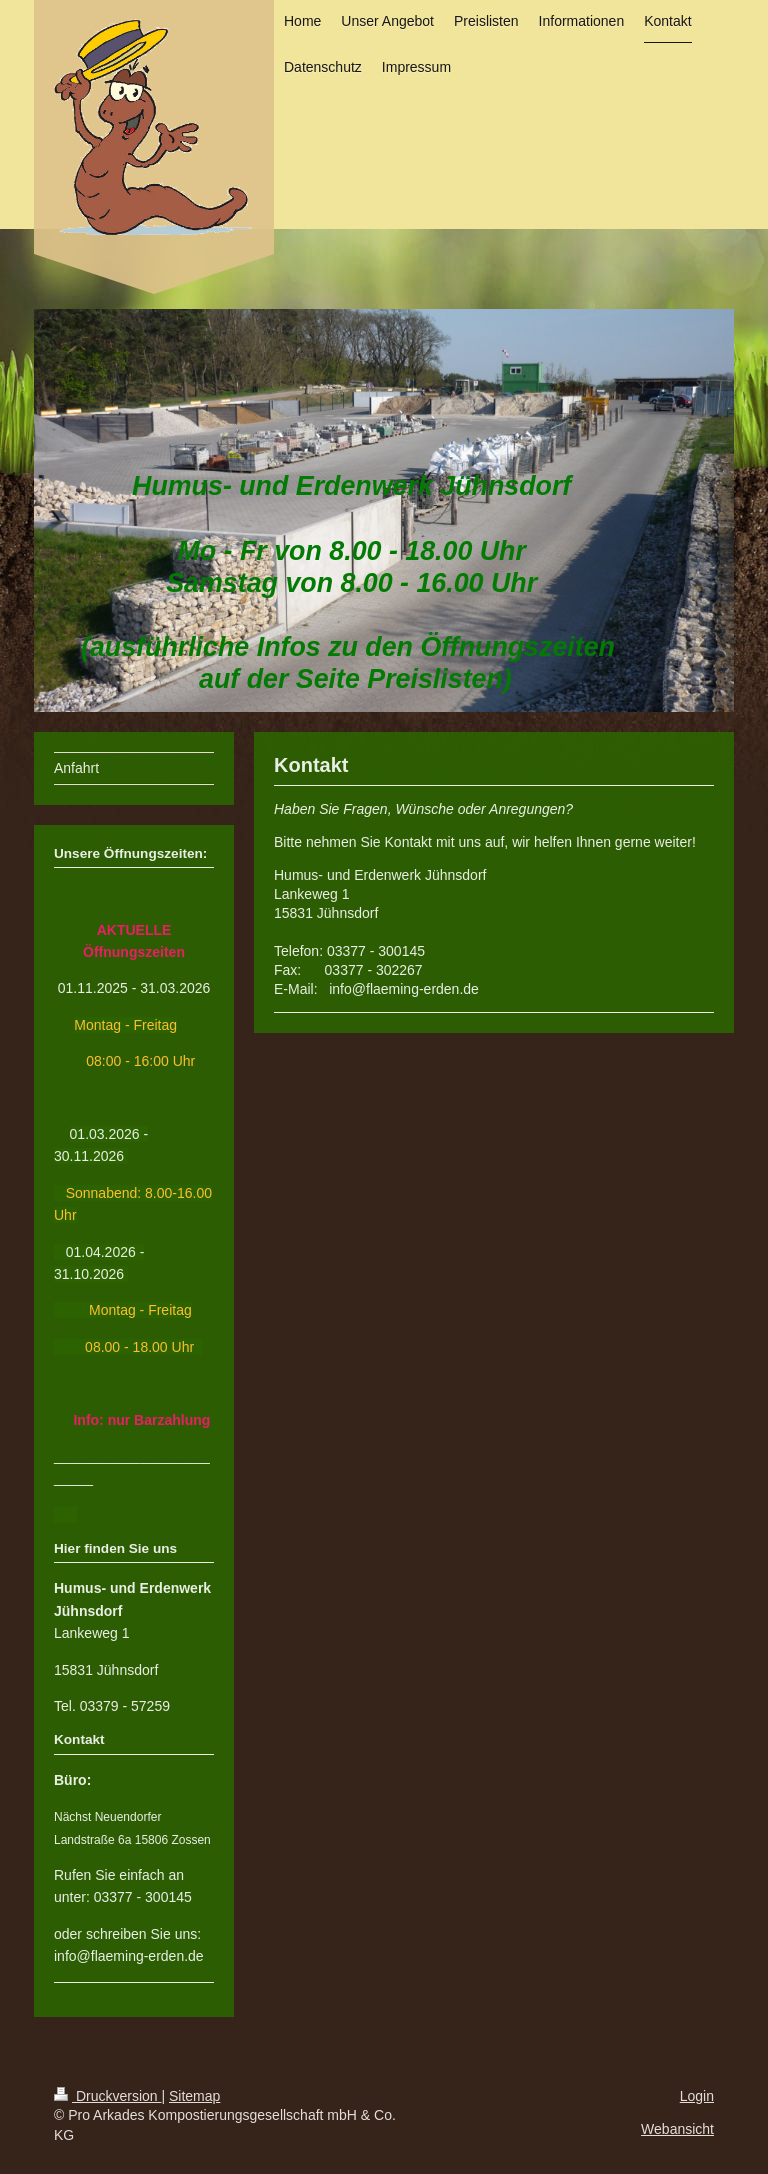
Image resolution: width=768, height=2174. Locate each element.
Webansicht (677, 2129)
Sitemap (194, 2096)
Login (697, 2096)
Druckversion (107, 2096)
